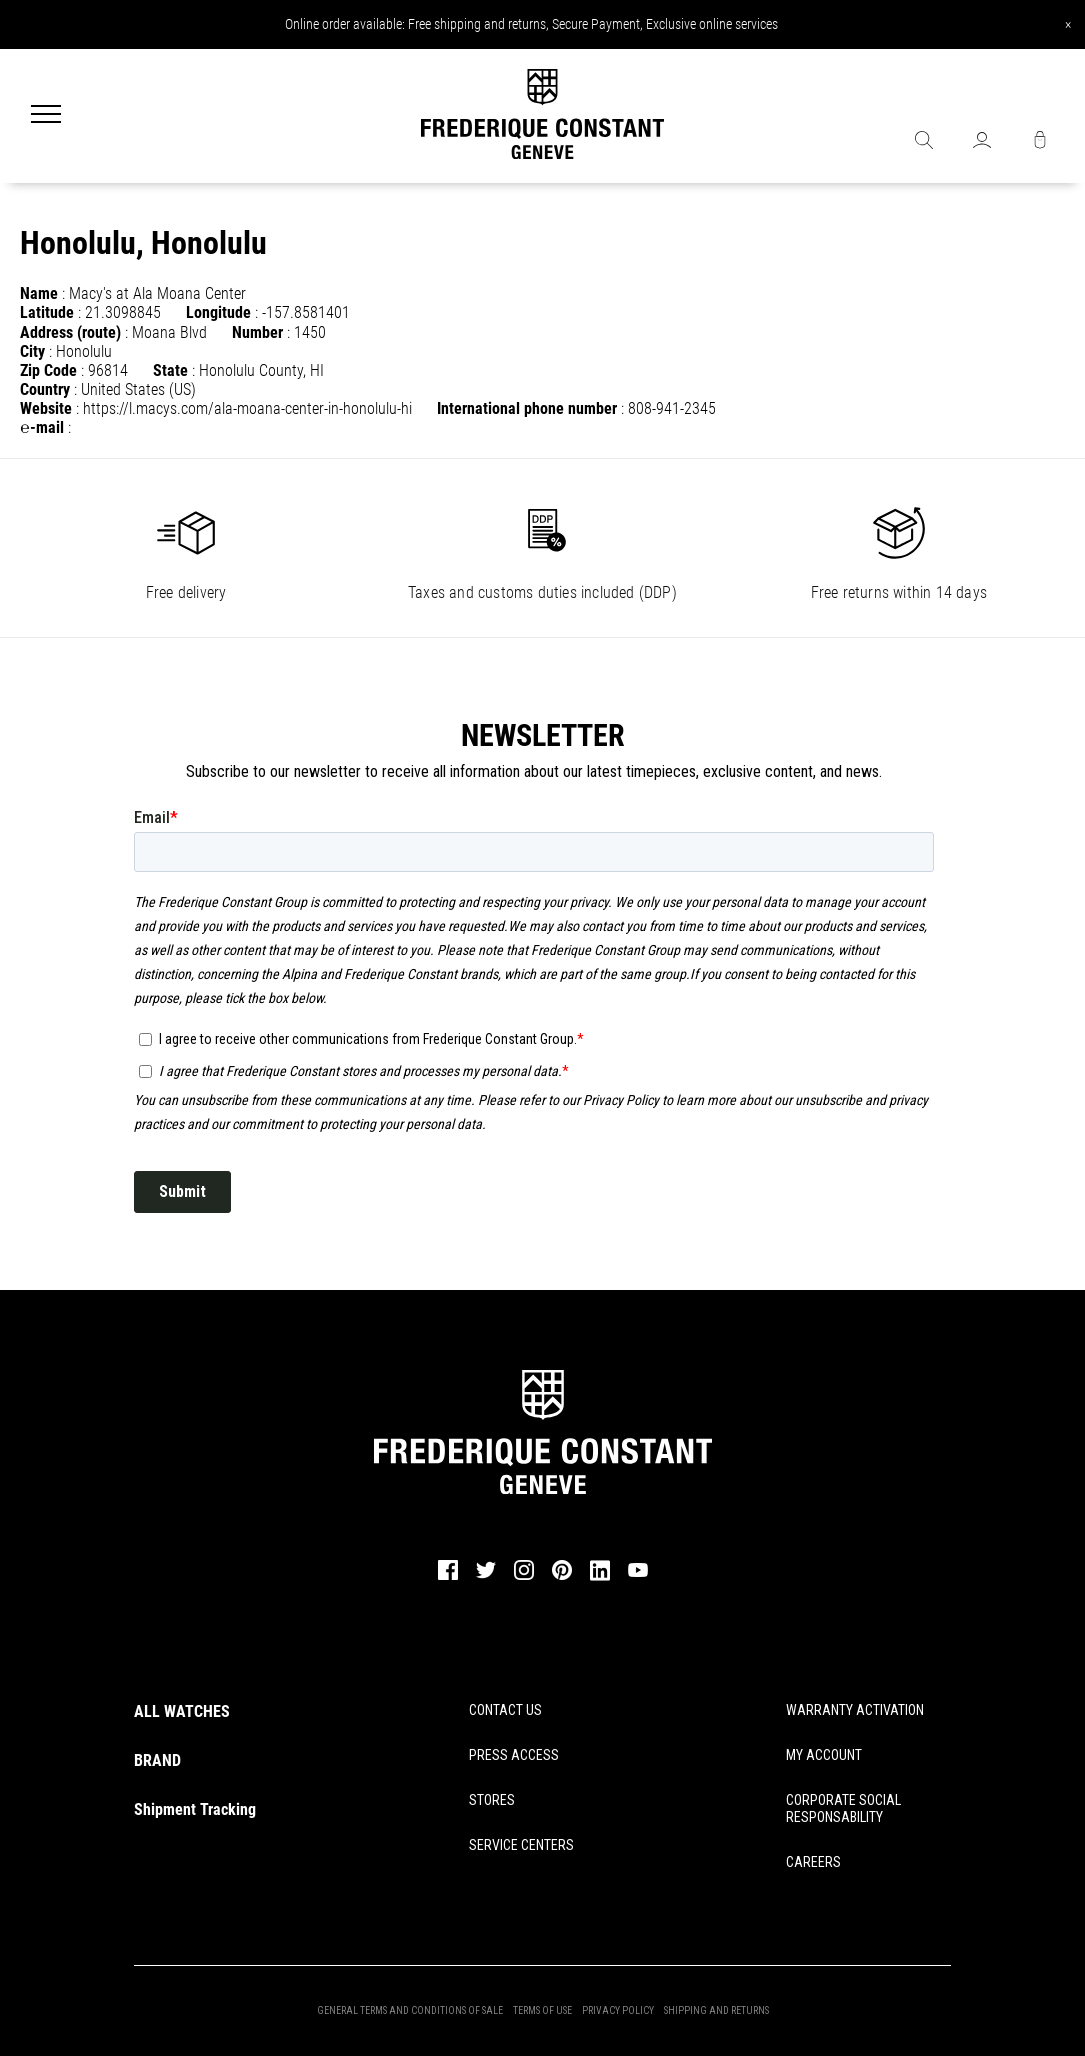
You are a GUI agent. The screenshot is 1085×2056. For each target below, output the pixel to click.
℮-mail (42, 427)
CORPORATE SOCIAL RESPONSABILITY (843, 1808)
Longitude (218, 312)
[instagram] (524, 1578)
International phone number (527, 408)
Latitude (47, 312)
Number (257, 332)
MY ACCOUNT (824, 1755)
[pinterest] (562, 1578)
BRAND (157, 1760)
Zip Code (48, 370)
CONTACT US (505, 1710)
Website (46, 408)
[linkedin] (600, 1579)
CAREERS (813, 1862)
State (170, 370)
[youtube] (638, 1575)
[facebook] (448, 1578)
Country (45, 389)
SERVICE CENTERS (521, 1845)
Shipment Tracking (195, 1809)
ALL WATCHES (182, 1711)
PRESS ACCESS (514, 1755)
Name (39, 293)
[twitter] (486, 1577)
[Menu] (46, 116)
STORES (492, 1800)
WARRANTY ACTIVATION (855, 1710)
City (32, 351)
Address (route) (70, 332)
